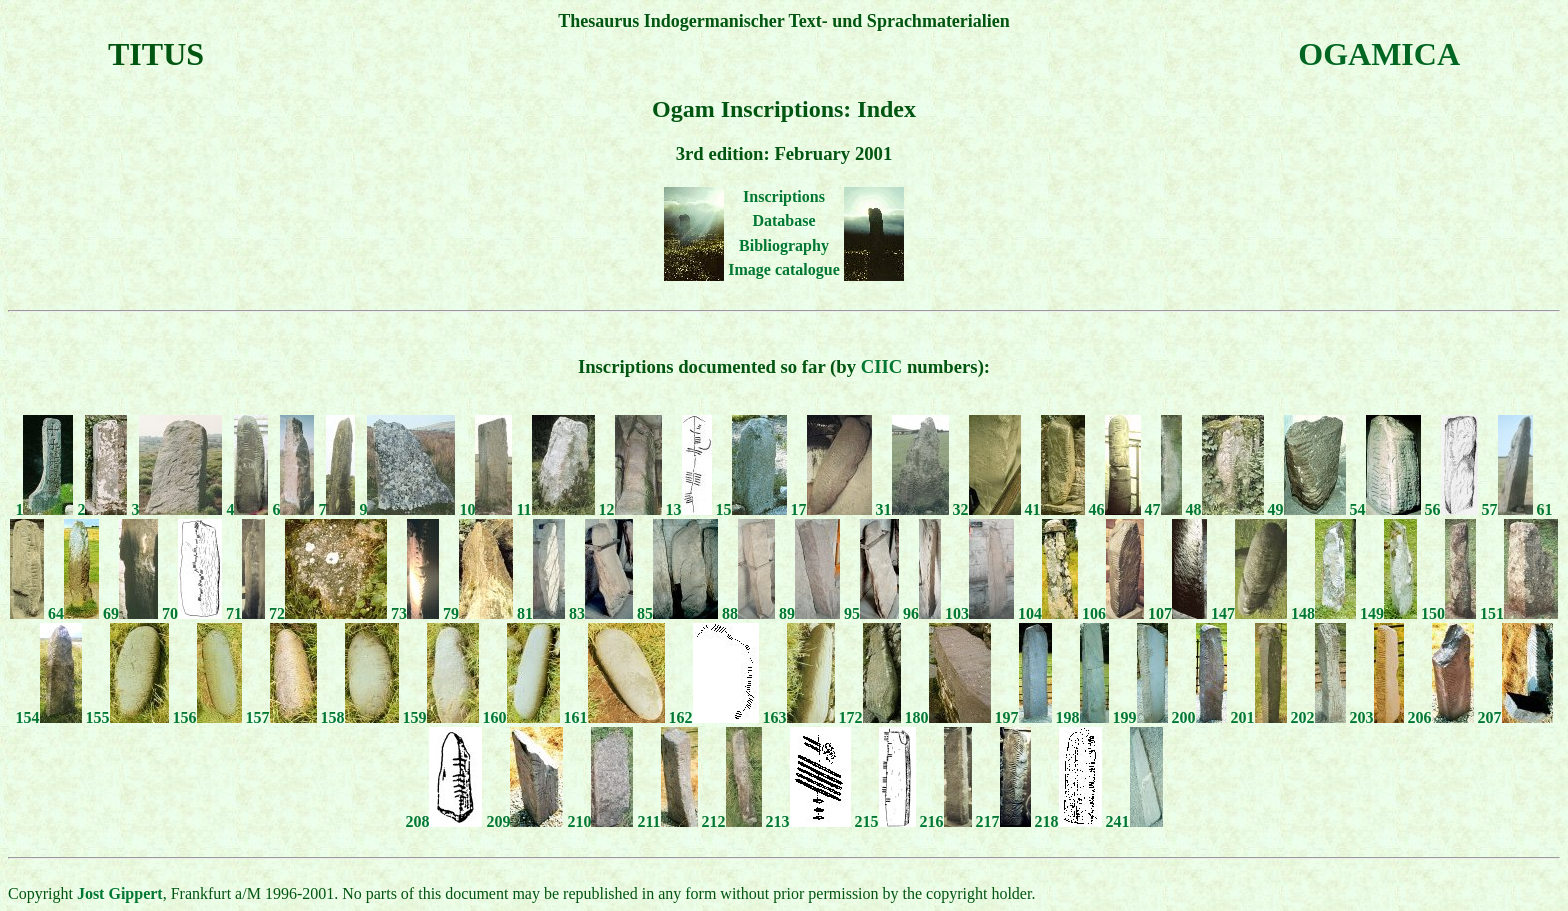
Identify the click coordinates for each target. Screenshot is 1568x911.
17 (831, 509)
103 (979, 613)
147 (1249, 613)
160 (521, 717)
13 (689, 509)
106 (1113, 613)
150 (1448, 613)
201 (1259, 717)
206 (1441, 717)
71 (245, 613)
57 (1507, 509)
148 (1323, 613)
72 (328, 613)
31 (912, 509)
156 (207, 717)
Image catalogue (784, 269)
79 (478, 613)
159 (441, 717)
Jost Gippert (120, 893)
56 (1451, 509)
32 (987, 509)
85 (677, 613)
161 (614, 717)
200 (1199, 717)
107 (1177, 613)
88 (748, 613)
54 (1385, 509)
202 (1318, 717)
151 (1519, 613)
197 (1023, 717)
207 (1515, 717)
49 (1307, 509)
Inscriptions (784, 196)
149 (1388, 613)
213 (808, 821)
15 (751, 509)
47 (1163, 509)
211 (667, 821)
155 (127, 717)
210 (600, 821)
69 (130, 613)
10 (485, 509)
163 (799, 717)
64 (73, 613)
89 (809, 613)
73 (415, 613)
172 (870, 717)
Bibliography (784, 245)
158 (360, 717)
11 (555, 509)
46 (1115, 509)
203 (1377, 717)
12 (630, 509)
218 (1068, 821)
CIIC (882, 366)
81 (541, 613)
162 (714, 717)
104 (1048, 613)
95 (871, 613)
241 (1134, 821)
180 (948, 717)
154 (49, 717)
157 (281, 717)
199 (1140, 717)
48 (1225, 509)
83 (601, 613)
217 (1003, 821)
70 (192, 613)
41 (1055, 509)
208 (443, 821)
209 (524, 821)
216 (946, 821)
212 (732, 821)
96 (922, 613)
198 (1082, 717)
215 (885, 821)
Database (783, 220)
